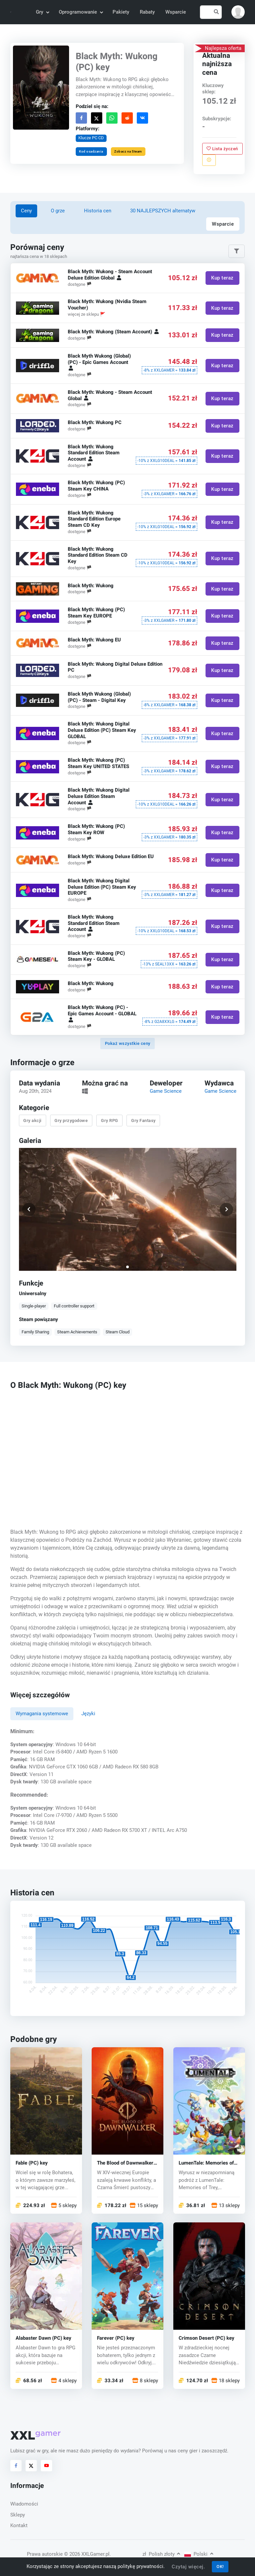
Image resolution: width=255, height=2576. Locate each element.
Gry (42, 12)
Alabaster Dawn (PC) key (43, 2338)
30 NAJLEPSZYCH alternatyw (162, 211)
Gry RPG (109, 1120)
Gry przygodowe (71, 1120)
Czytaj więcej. (188, 2567)
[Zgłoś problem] (209, 160)
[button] (238, 12)
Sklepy (17, 2515)
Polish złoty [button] (161, 2554)
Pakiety (121, 12)
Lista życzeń (222, 148)
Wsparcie (175, 12)
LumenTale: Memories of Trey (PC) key (206, 2163)
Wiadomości (24, 2504)
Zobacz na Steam (128, 151)
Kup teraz (222, 278)
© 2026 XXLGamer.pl (87, 2554)
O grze (58, 211)
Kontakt (19, 2525)
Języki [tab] (88, 1714)
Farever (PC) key (115, 2338)
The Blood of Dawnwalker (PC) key (125, 2163)
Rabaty (147, 12)
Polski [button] (198, 2554)
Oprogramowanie (80, 12)
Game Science (166, 1091)
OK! (220, 2566)
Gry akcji (32, 1120)
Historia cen (97, 211)
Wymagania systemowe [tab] (42, 1714)
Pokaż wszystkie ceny (127, 1043)
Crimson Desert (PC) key (206, 2338)
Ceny (26, 211)
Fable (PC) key (32, 2163)
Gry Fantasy (143, 1120)
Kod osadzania (91, 151)
